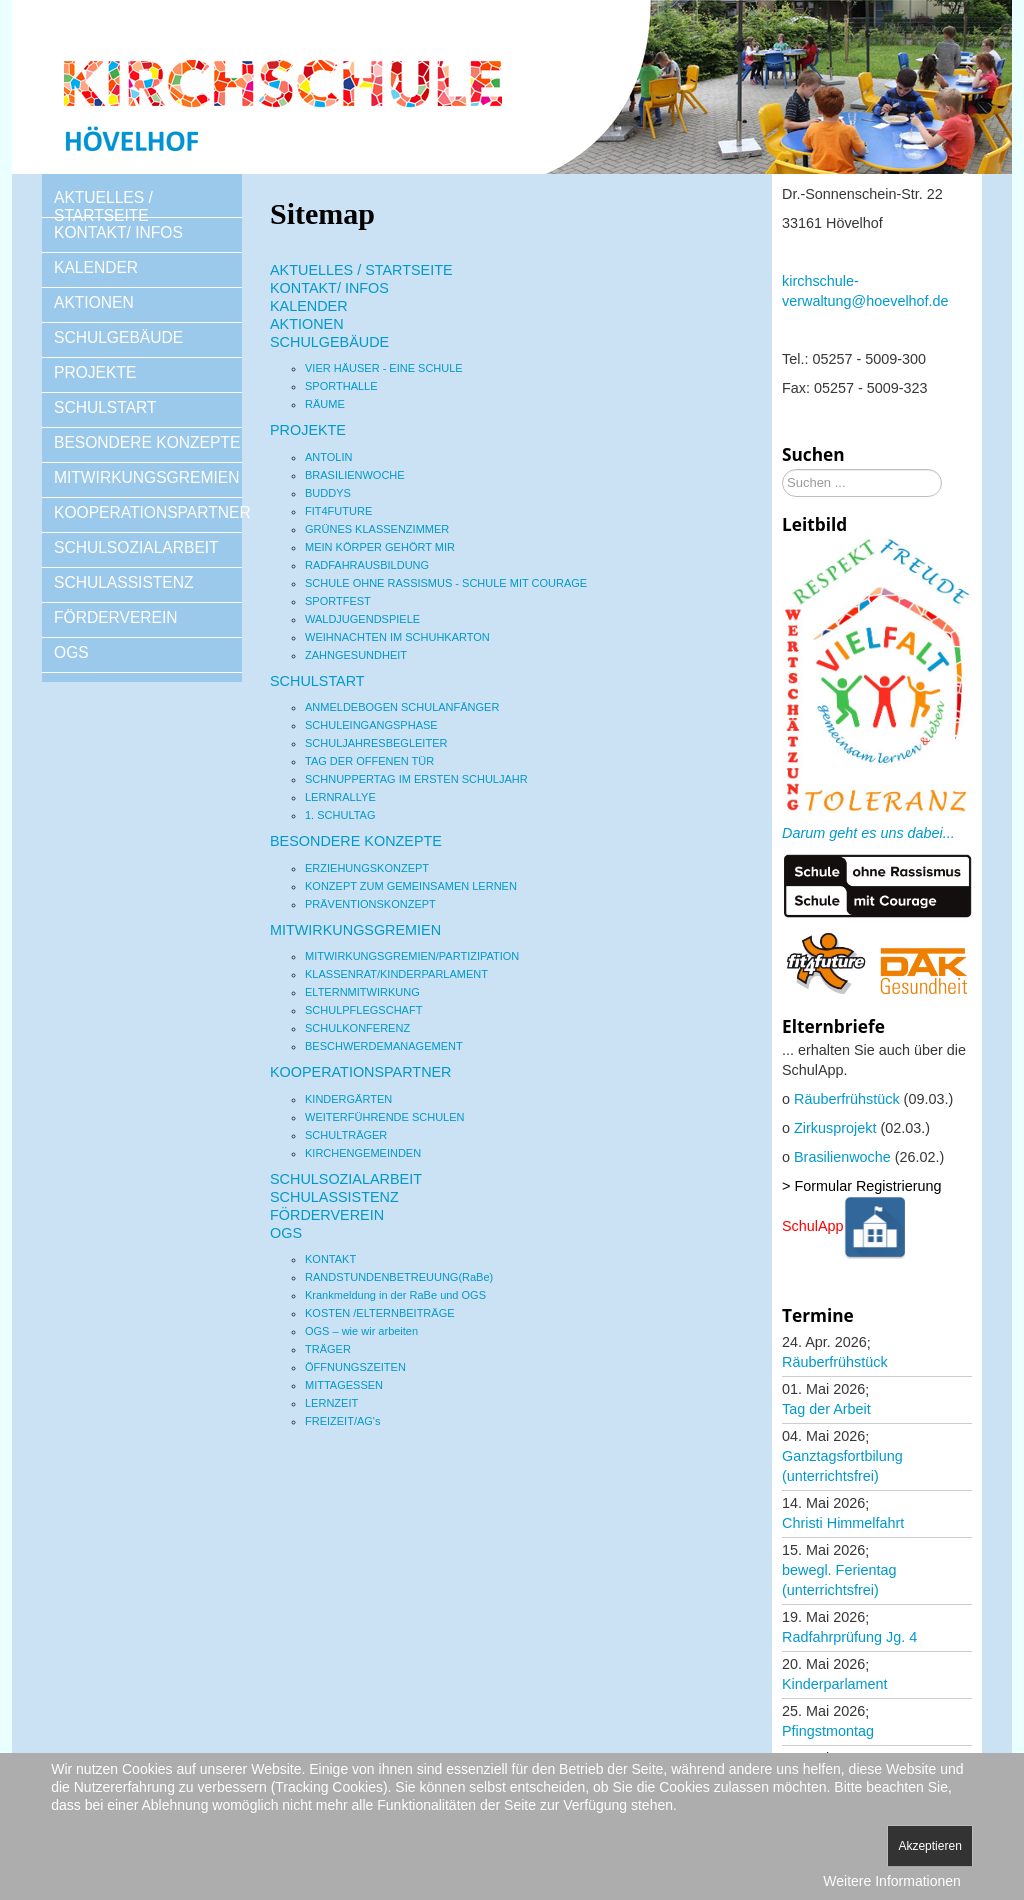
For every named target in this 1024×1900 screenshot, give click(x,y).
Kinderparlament (835, 1684)
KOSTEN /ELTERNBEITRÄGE (380, 1313)
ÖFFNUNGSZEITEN (355, 1367)
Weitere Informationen (891, 1881)
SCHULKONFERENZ (357, 1028)
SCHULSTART (105, 407)
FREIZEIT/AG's (342, 1421)
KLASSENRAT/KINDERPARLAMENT (396, 974)
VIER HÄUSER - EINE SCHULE (384, 368)
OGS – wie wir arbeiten (361, 1331)
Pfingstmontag (828, 1731)
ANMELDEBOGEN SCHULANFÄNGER (402, 707)
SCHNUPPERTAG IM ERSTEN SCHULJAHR (416, 779)
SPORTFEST (338, 601)
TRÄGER (328, 1349)
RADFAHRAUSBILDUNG (367, 565)
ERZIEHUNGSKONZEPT (367, 868)
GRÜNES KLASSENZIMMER (377, 529)
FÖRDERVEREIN (116, 617)
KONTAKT (330, 1259)
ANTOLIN (328, 457)
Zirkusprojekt (835, 1128)
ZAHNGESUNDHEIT (356, 655)
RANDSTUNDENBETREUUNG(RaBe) (399, 1277)
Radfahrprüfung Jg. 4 (849, 1637)
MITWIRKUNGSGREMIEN (146, 477)
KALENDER (96, 267)
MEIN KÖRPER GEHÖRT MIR (380, 547)
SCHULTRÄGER (346, 1135)
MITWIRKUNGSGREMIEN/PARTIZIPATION (412, 956)
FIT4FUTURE (338, 511)
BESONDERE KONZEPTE (147, 442)
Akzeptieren (929, 1846)
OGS (71, 652)
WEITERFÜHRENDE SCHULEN (385, 1117)
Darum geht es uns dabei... (868, 833)
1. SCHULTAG (340, 815)
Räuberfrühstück (847, 1099)
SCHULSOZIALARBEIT (136, 547)
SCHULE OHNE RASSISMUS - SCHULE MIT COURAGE (446, 583)
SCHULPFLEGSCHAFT (363, 1010)
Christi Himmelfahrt (843, 1523)
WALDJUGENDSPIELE (362, 619)
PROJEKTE (95, 372)
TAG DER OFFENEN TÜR (369, 761)
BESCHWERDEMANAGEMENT (384, 1046)
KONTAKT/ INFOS (118, 232)
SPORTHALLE (341, 386)
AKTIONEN (94, 302)
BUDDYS (328, 493)
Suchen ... (782, 469)
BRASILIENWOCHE (355, 475)
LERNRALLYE (340, 797)
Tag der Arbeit (826, 1409)
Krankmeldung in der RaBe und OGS (395, 1295)
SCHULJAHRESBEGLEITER (376, 743)
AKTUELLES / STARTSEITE (103, 206)
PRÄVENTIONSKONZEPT (370, 904)
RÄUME (325, 404)
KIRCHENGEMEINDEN (363, 1153)
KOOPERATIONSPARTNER (148, 512)
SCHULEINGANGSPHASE (371, 725)
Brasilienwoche (842, 1157)
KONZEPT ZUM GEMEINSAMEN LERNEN (411, 886)
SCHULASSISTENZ (124, 582)
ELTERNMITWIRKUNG (362, 992)
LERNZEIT (331, 1403)
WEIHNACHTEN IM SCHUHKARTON (397, 637)
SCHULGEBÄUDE (118, 337)
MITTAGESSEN (344, 1385)
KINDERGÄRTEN (348, 1099)
